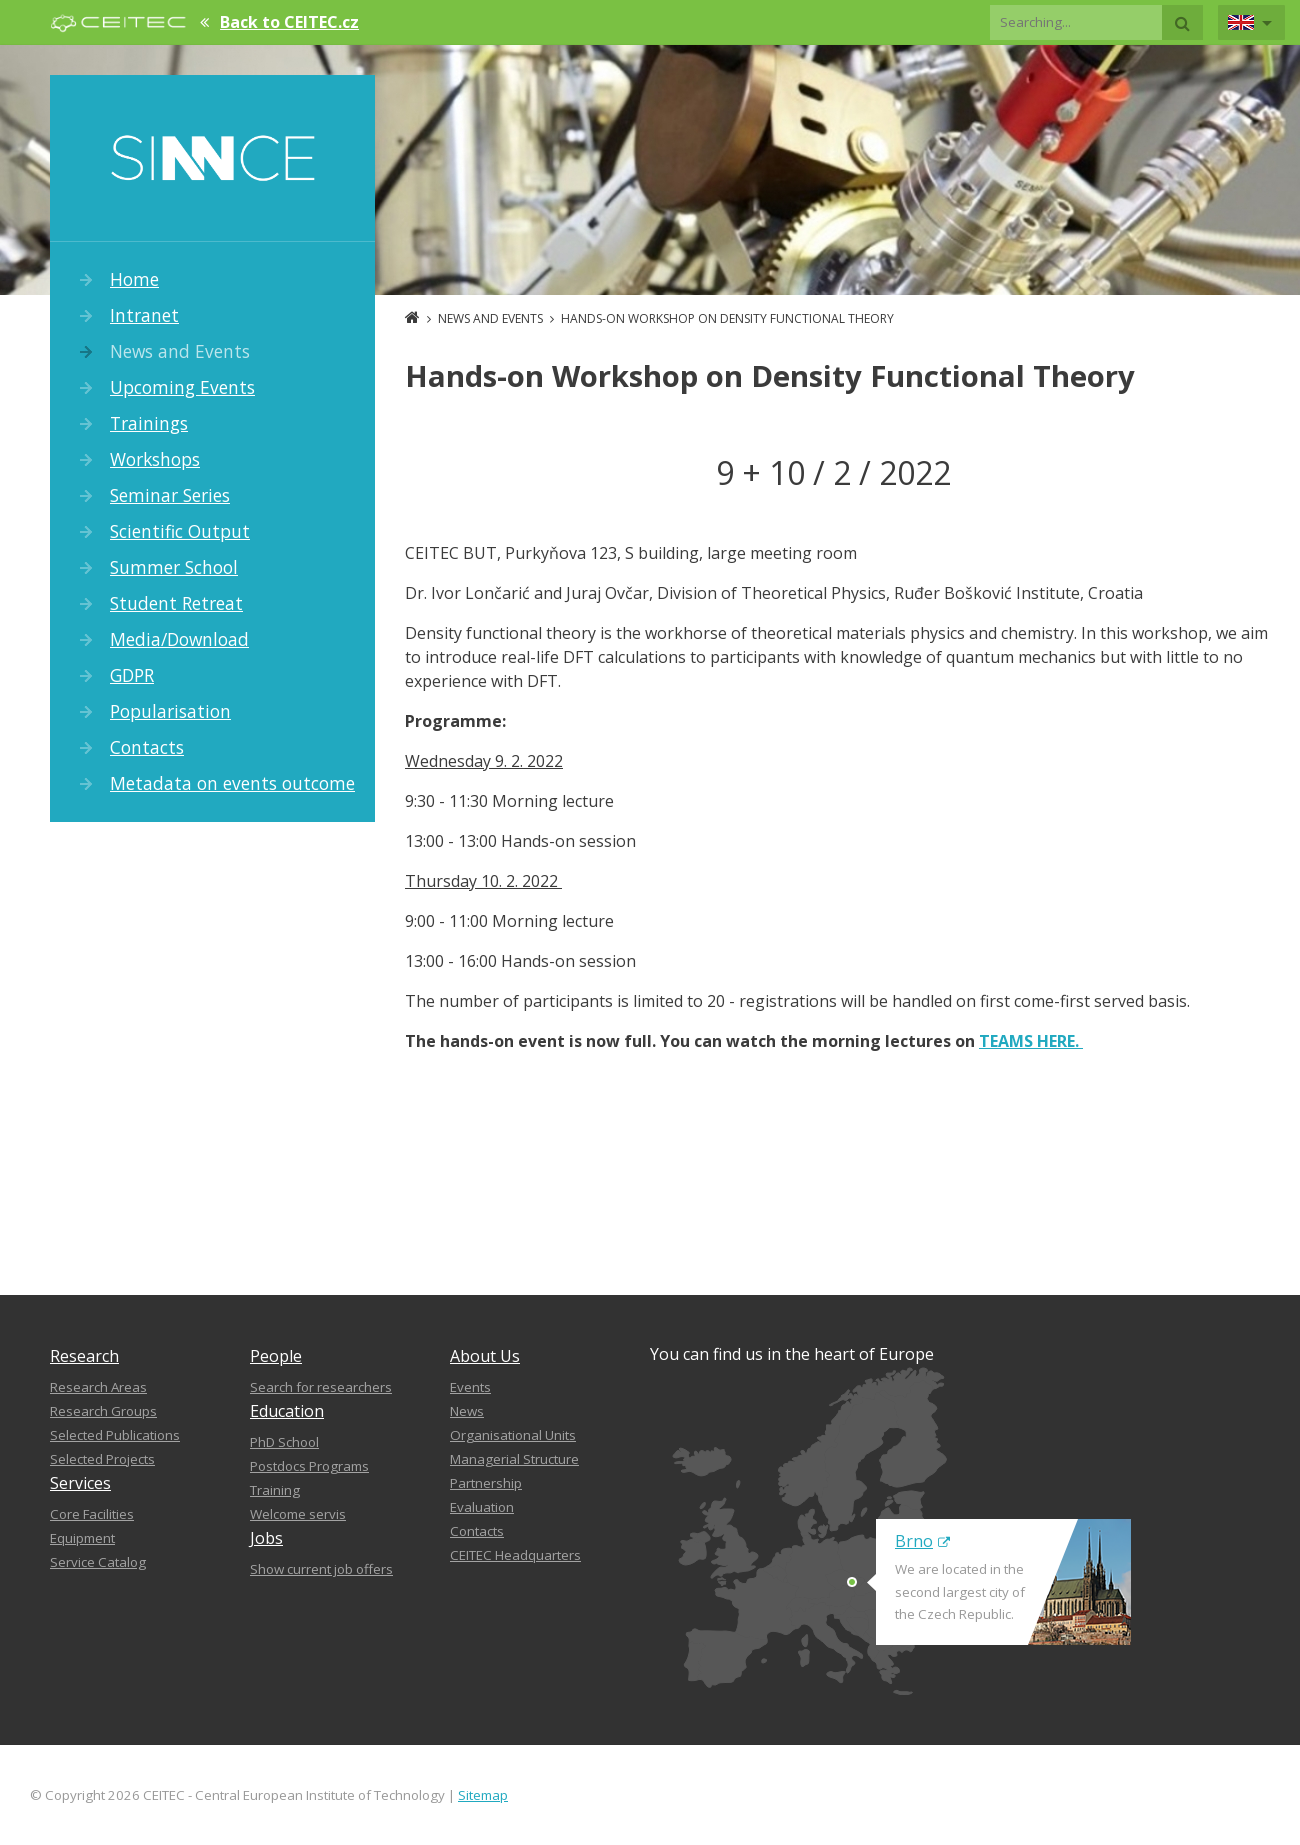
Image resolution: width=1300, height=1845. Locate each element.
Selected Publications (115, 1435)
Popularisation (170, 711)
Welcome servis (298, 1514)
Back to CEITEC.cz (289, 22)
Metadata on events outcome (232, 783)
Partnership (486, 1483)
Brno (922, 1541)
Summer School (174, 567)
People (276, 1356)
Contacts (147, 747)
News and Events (180, 351)
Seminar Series (170, 495)
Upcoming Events (182, 387)
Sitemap (483, 1795)
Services (80, 1483)
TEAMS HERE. (1031, 1041)
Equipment (82, 1538)
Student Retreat (176, 603)
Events (470, 1387)
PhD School (284, 1442)
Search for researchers (321, 1387)
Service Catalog (98, 1562)
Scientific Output (180, 531)
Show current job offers (321, 1569)
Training (275, 1490)
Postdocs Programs (309, 1466)
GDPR (132, 675)
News (467, 1411)
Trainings (149, 423)
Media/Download (179, 639)
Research (84, 1356)
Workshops (155, 459)
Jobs (266, 1538)
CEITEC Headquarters (515, 1555)
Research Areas (98, 1387)
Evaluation (482, 1507)
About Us (485, 1356)
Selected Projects (102, 1459)
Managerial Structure (514, 1459)
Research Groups (103, 1411)
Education (287, 1411)
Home (134, 279)
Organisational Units (513, 1435)
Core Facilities (92, 1514)
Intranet (144, 315)
